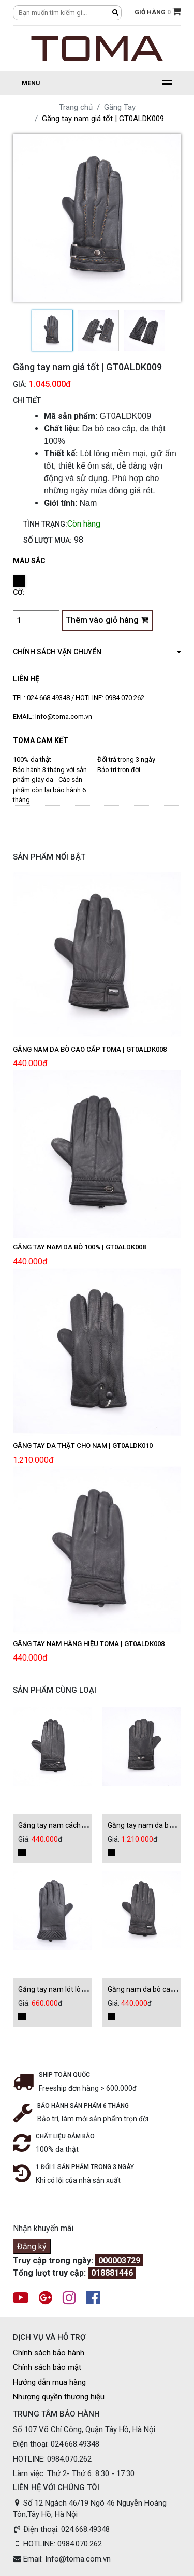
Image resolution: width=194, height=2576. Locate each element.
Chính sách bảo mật (47, 2367)
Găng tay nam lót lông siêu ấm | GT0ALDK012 (91, 1989)
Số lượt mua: (47, 540)
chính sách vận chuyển (97, 651)
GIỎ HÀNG (158, 11)
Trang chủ (76, 107)
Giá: (20, 384)
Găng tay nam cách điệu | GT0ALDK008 (81, 1825)
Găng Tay (120, 107)
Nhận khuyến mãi (43, 2228)
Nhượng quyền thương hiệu (59, 2397)
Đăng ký (32, 2246)
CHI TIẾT (27, 400)
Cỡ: (19, 592)
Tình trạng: (45, 524)
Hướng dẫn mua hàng (49, 2382)
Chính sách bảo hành (48, 2352)
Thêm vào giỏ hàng (107, 620)
